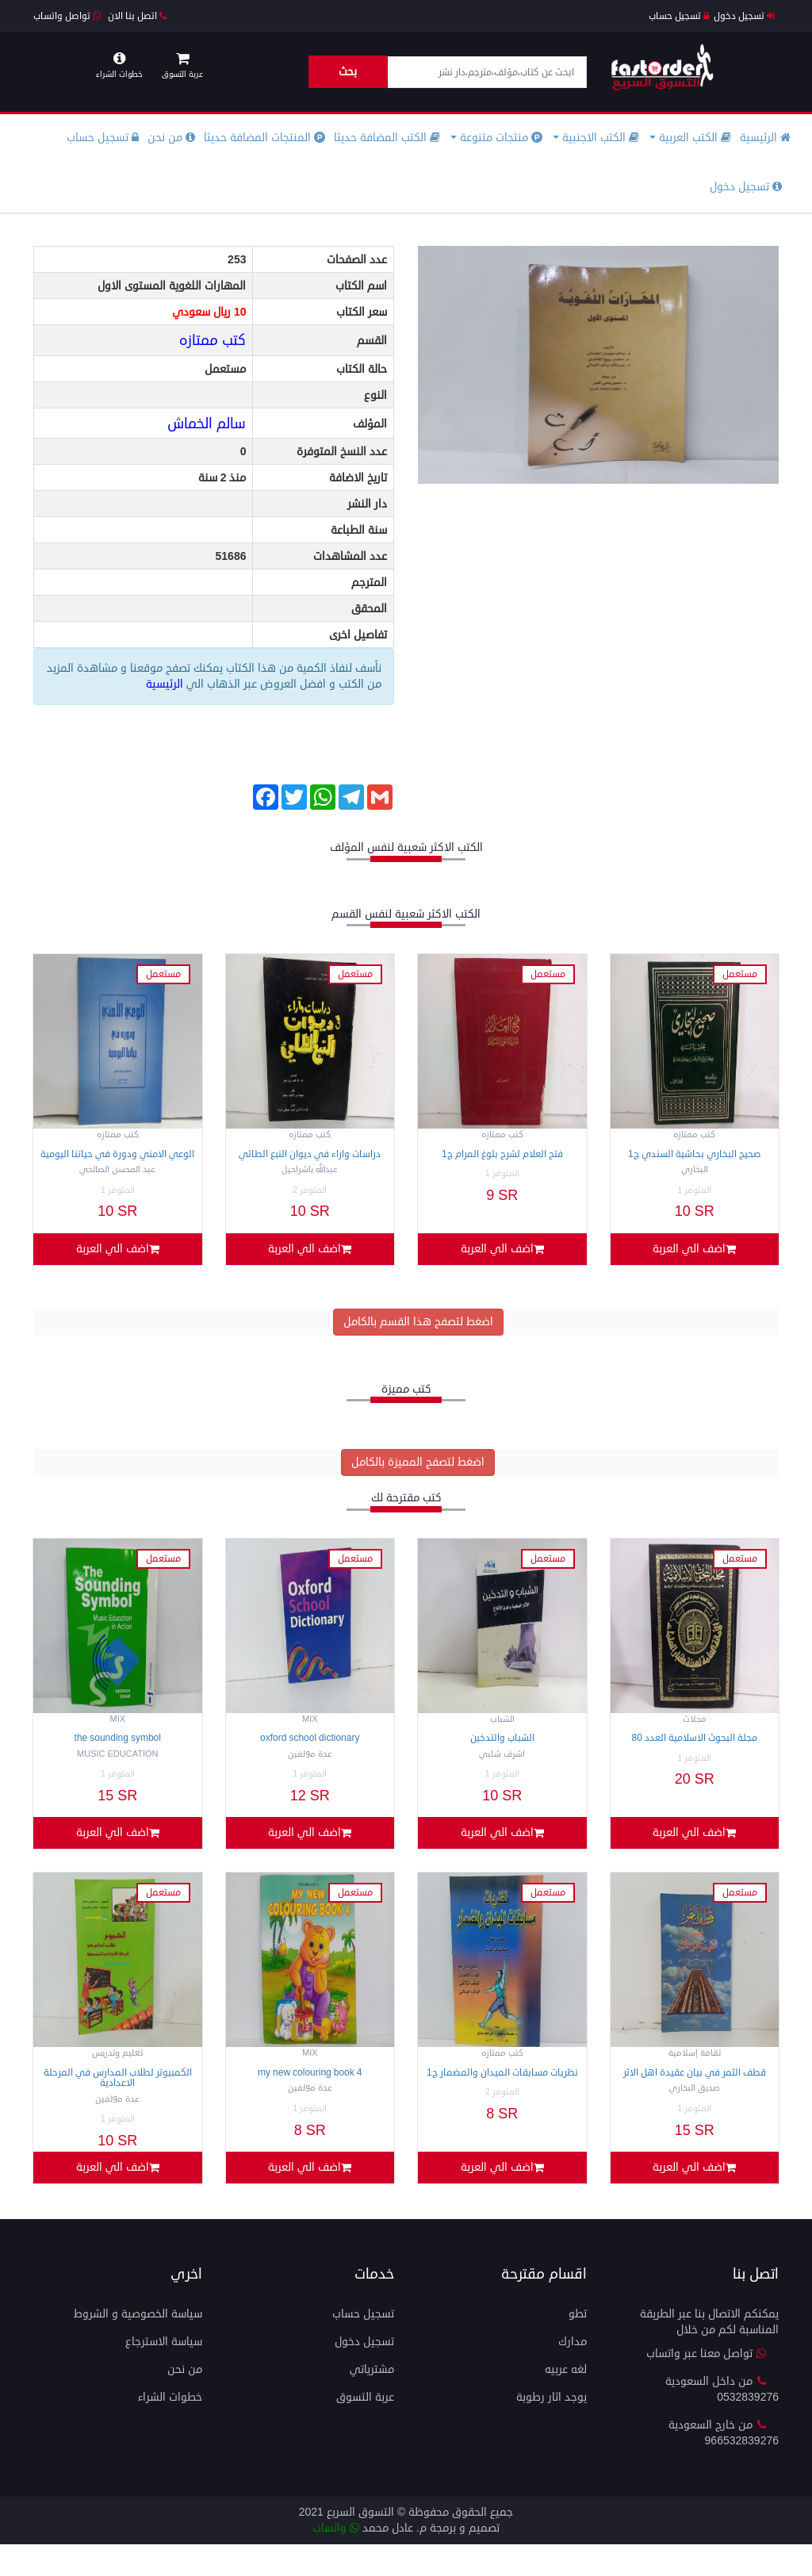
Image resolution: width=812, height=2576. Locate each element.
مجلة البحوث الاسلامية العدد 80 (694, 1749)
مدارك (572, 2373)
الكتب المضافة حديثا (387, 137)
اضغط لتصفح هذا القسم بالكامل (418, 1332)
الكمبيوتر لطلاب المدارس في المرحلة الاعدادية (118, 2099)
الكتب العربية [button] (690, 137)
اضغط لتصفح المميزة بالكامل (418, 1473)
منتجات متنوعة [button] (496, 137)
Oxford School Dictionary (309, 1749)
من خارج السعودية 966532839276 (723, 2464)
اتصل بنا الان (137, 16)
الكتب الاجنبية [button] (596, 137)
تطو (578, 2345)
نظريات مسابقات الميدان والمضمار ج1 (502, 2094)
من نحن (171, 137)
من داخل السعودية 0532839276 (722, 2420)
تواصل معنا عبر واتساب (706, 2385)
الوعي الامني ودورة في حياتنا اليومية (117, 1154)
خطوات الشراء (170, 2428)
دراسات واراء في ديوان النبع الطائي (310, 1154)
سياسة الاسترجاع (163, 2373)
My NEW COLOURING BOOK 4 (310, 2094)
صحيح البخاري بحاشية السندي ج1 (694, 1154)
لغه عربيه (566, 2401)
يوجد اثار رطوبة (551, 2428)
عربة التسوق (365, 2428)
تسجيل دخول (744, 16)
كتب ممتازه (212, 340)
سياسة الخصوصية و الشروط (138, 2345)
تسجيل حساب (679, 16)
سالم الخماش (206, 423)
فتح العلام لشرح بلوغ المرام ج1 (502, 1154)
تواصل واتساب (67, 16)
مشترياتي (372, 2401)
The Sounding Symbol (118, 1749)
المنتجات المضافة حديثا (264, 137)
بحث (348, 71)
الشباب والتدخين (502, 1749)
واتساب (335, 2559)
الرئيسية (765, 137)
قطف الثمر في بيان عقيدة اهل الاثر (694, 2094)
